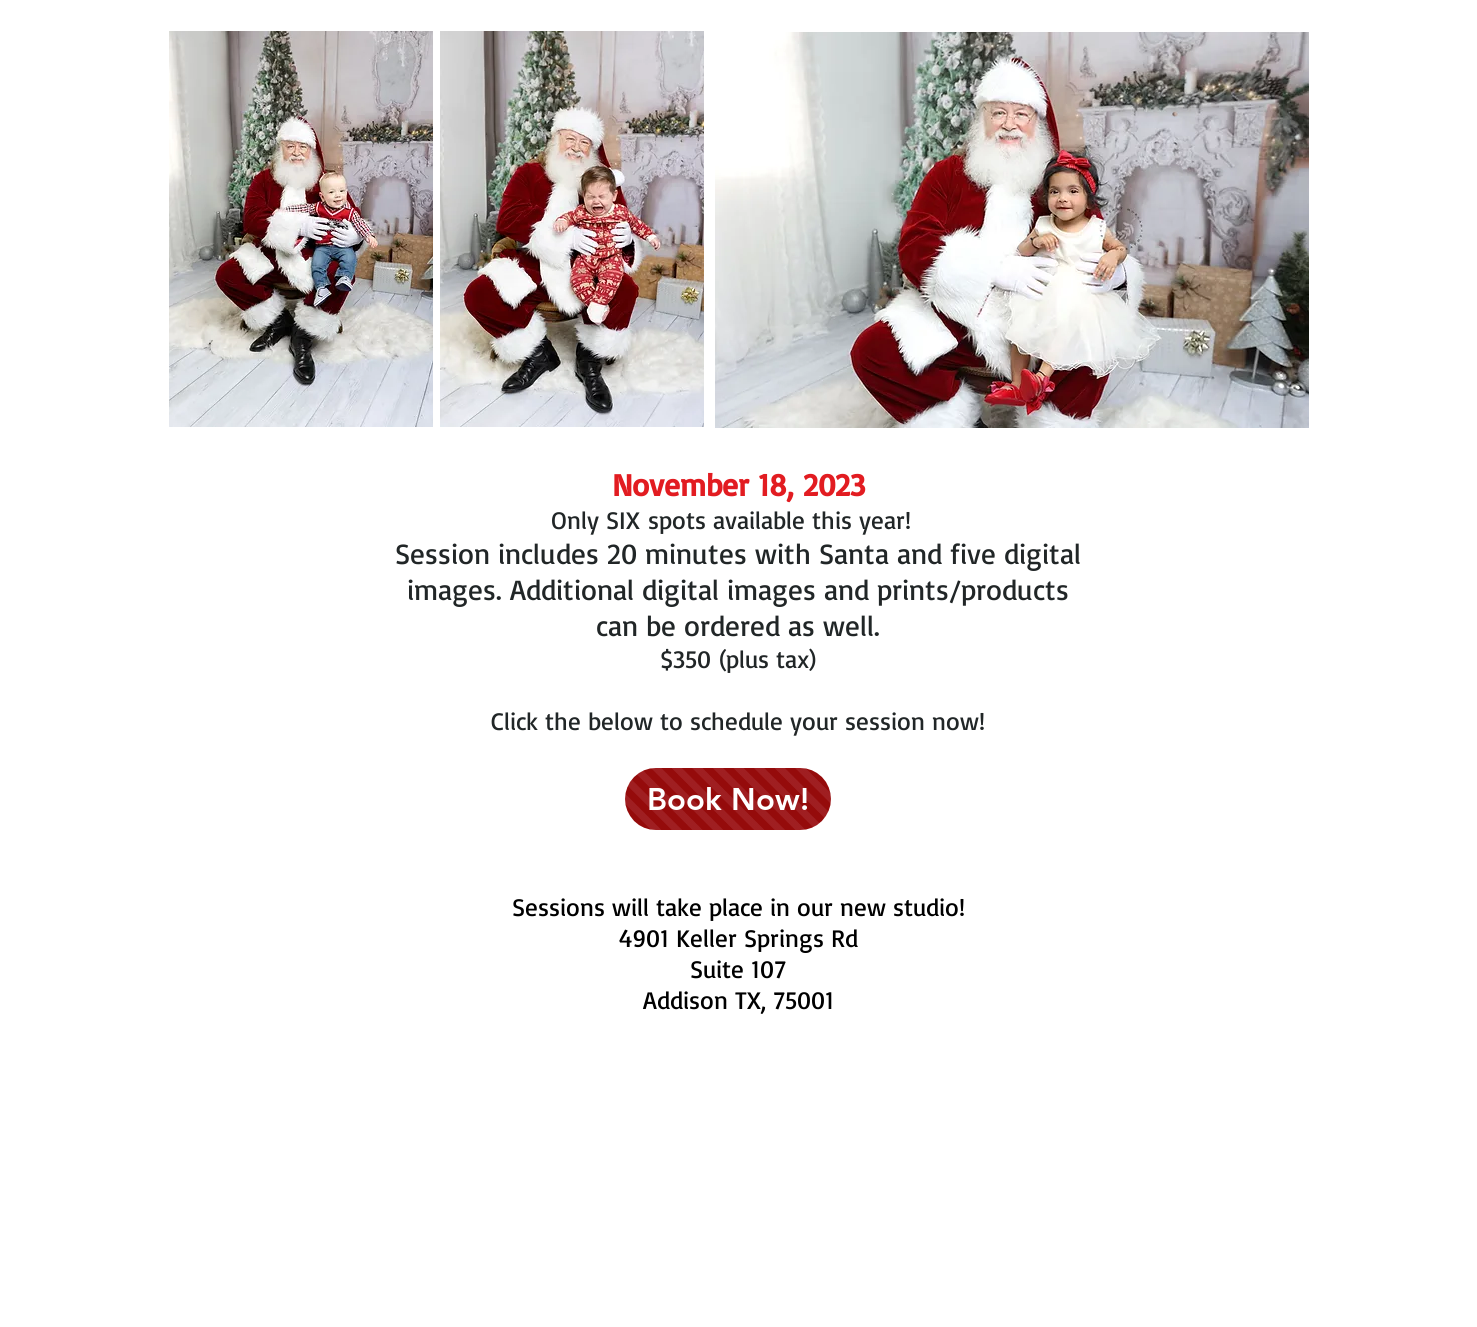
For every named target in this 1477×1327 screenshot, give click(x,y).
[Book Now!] (728, 799)
